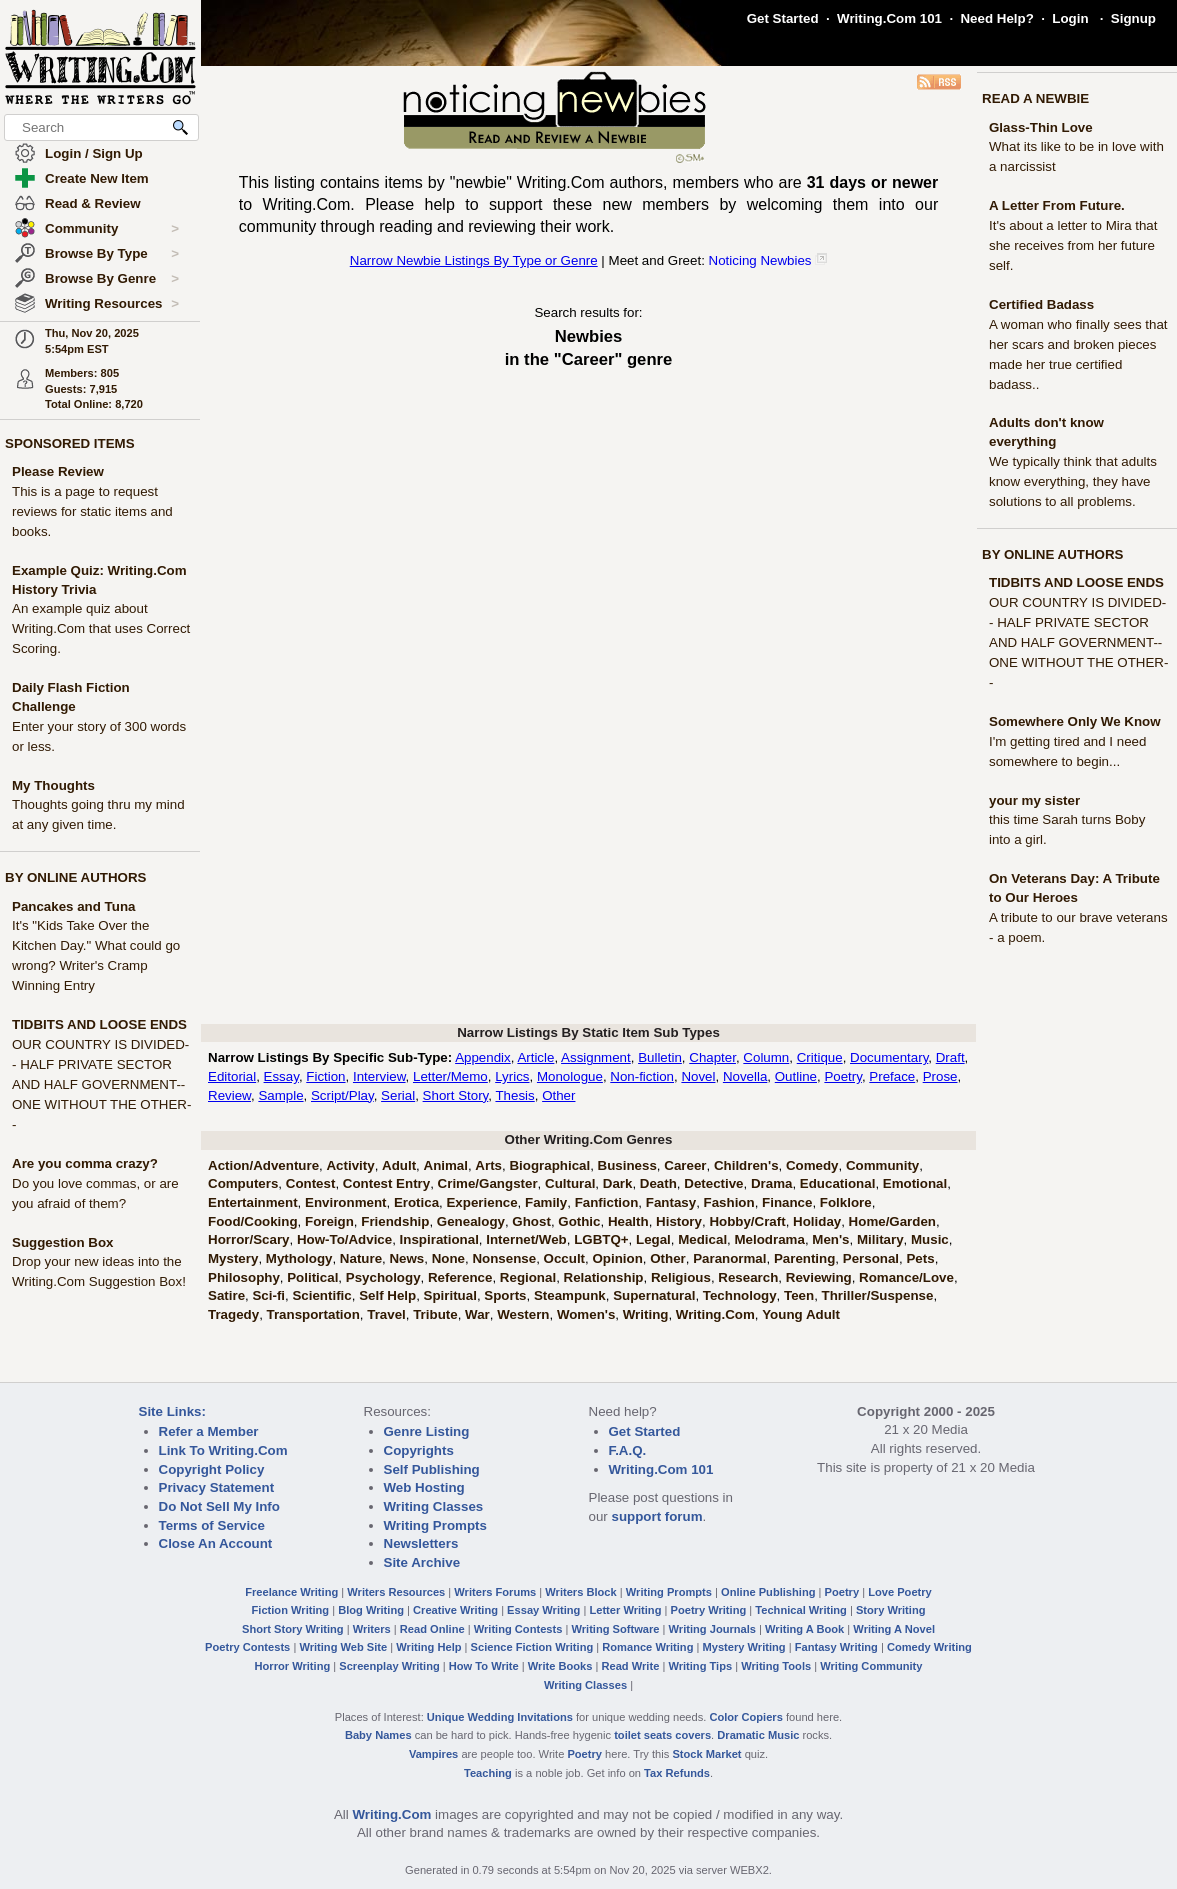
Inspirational (439, 1239)
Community (112, 229)
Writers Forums (495, 1592)
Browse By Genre (112, 279)
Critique (820, 1057)
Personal (871, 1258)
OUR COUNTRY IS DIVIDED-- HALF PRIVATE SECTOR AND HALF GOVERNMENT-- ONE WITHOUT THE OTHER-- (101, 1084)
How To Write (484, 1666)
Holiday (817, 1221)
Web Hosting (424, 1487)
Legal (653, 1239)
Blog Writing (371, 1610)
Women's (586, 1314)
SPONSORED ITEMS (70, 443)
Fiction (325, 1076)
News (406, 1258)
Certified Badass (1041, 304)
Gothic (579, 1221)
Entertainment (253, 1202)
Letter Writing (625, 1610)
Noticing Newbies (760, 260)
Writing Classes (434, 1506)
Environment (345, 1202)
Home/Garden (892, 1221)
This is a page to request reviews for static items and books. (92, 511)
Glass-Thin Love (1041, 127)
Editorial (232, 1076)
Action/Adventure (263, 1165)
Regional (528, 1277)
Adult (399, 1165)
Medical (702, 1239)
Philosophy (244, 1277)
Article (535, 1057)
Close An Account (216, 1543)
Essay (281, 1076)
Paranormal (729, 1258)
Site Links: (172, 1411)
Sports (505, 1295)
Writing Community (871, 1666)
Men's (830, 1239)
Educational (838, 1183)
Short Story (456, 1095)
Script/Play (342, 1095)
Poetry (843, 1076)
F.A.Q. (628, 1450)
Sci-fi (268, 1295)
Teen (799, 1295)
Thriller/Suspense (878, 1295)
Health (628, 1221)
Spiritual (450, 1295)
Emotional (915, 1183)
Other (558, 1095)
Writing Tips (700, 1666)
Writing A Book (804, 1629)
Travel (386, 1314)
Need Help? (996, 18)
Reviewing (819, 1277)
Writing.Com (715, 1314)
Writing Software (615, 1629)
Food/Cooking (253, 1221)
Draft (950, 1057)
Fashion (729, 1202)
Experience (481, 1202)
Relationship (604, 1277)
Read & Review (93, 203)
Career (685, 1165)
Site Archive (422, 1562)
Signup (1133, 18)
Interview (379, 1076)
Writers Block (580, 1592)
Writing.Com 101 (889, 18)
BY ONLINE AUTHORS (75, 877)
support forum (656, 1516)
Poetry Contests (247, 1647)
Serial (398, 1095)
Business (627, 1165)
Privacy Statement (217, 1487)
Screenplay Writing (389, 1666)
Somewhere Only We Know (1075, 721)
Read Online (432, 1629)
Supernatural (654, 1295)
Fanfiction (607, 1202)
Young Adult (801, 1314)
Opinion (617, 1258)
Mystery (233, 1258)
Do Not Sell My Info (219, 1506)
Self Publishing (432, 1469)
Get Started (783, 18)
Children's (746, 1165)
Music (930, 1239)
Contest (311, 1183)
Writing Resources (112, 304)
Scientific (321, 1295)
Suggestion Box (62, 1242)
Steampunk (570, 1295)
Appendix (483, 1057)
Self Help (387, 1295)
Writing (646, 1314)
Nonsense (504, 1258)
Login (1070, 18)
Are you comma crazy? (85, 1163)
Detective (713, 1183)
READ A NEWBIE (1035, 98)
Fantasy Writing (836, 1647)
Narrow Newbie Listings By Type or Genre (474, 260)
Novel (698, 1076)
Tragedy (233, 1314)
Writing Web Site (343, 1647)
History (679, 1221)
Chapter (712, 1057)
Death (658, 1183)
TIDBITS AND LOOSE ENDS (99, 1024)
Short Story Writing (293, 1629)
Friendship (395, 1221)
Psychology (383, 1277)
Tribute (435, 1314)
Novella (745, 1076)
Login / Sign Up (94, 153)
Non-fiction (642, 1076)
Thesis (514, 1095)
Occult (564, 1258)
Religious (681, 1277)
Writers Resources (396, 1592)
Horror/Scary (249, 1239)
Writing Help (428, 1647)
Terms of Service (212, 1525)
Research (748, 1277)
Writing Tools (776, 1666)
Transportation (313, 1314)
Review (229, 1095)
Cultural (570, 1183)
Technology (740, 1295)
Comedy (812, 1165)
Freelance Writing (291, 1592)
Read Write (630, 1666)
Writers (372, 1629)
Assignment (596, 1057)
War (477, 1314)
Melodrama (770, 1239)
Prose (940, 1076)
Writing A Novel (894, 1629)
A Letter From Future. (1057, 205)
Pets (920, 1258)
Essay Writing (543, 1610)
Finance (787, 1202)
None (448, 1258)
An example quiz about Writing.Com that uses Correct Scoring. (101, 628)
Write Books (560, 1666)
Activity (350, 1165)
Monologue (570, 1076)
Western (523, 1314)
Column (766, 1057)
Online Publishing (768, 1592)
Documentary (889, 1057)
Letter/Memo (450, 1076)
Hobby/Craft (747, 1221)
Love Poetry (900, 1592)
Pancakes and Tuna (73, 906)
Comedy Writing (929, 1647)
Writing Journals (712, 1629)
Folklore (846, 1202)
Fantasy (671, 1202)
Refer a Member (209, 1431)
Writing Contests (518, 1629)
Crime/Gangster (488, 1183)
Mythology (299, 1258)
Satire (226, 1295)
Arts (488, 1165)
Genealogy (471, 1221)
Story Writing (891, 1610)
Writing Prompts (435, 1525)
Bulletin (660, 1057)
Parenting (804, 1258)
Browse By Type (112, 254)
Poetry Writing (709, 1610)
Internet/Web (526, 1239)
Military (880, 1239)
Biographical (549, 1165)
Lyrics (512, 1076)
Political (312, 1277)
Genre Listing (427, 1431)
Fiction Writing (291, 1610)
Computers (243, 1183)
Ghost (531, 1221)
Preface (892, 1076)
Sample (280, 1095)
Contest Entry (386, 1183)
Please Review (58, 471)
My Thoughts (53, 785)
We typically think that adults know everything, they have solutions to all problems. (1073, 481)
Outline (796, 1076)
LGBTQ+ (601, 1239)
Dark (618, 1183)
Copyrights (419, 1450)
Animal (446, 1165)
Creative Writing (455, 1610)
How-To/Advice (344, 1239)
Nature (361, 1258)
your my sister (1034, 800)
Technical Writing (801, 1610)
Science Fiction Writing (532, 1647)
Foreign (329, 1221)
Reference (460, 1277)
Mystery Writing (744, 1647)
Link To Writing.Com (223, 1450)
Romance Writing (647, 1647)
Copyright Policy (212, 1469)
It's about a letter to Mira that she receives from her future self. (1073, 245)
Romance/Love (906, 1277)
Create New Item (97, 178)
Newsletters (421, 1543)
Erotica (416, 1202)
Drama (772, 1183)
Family (546, 1202)
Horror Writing (293, 1666)
